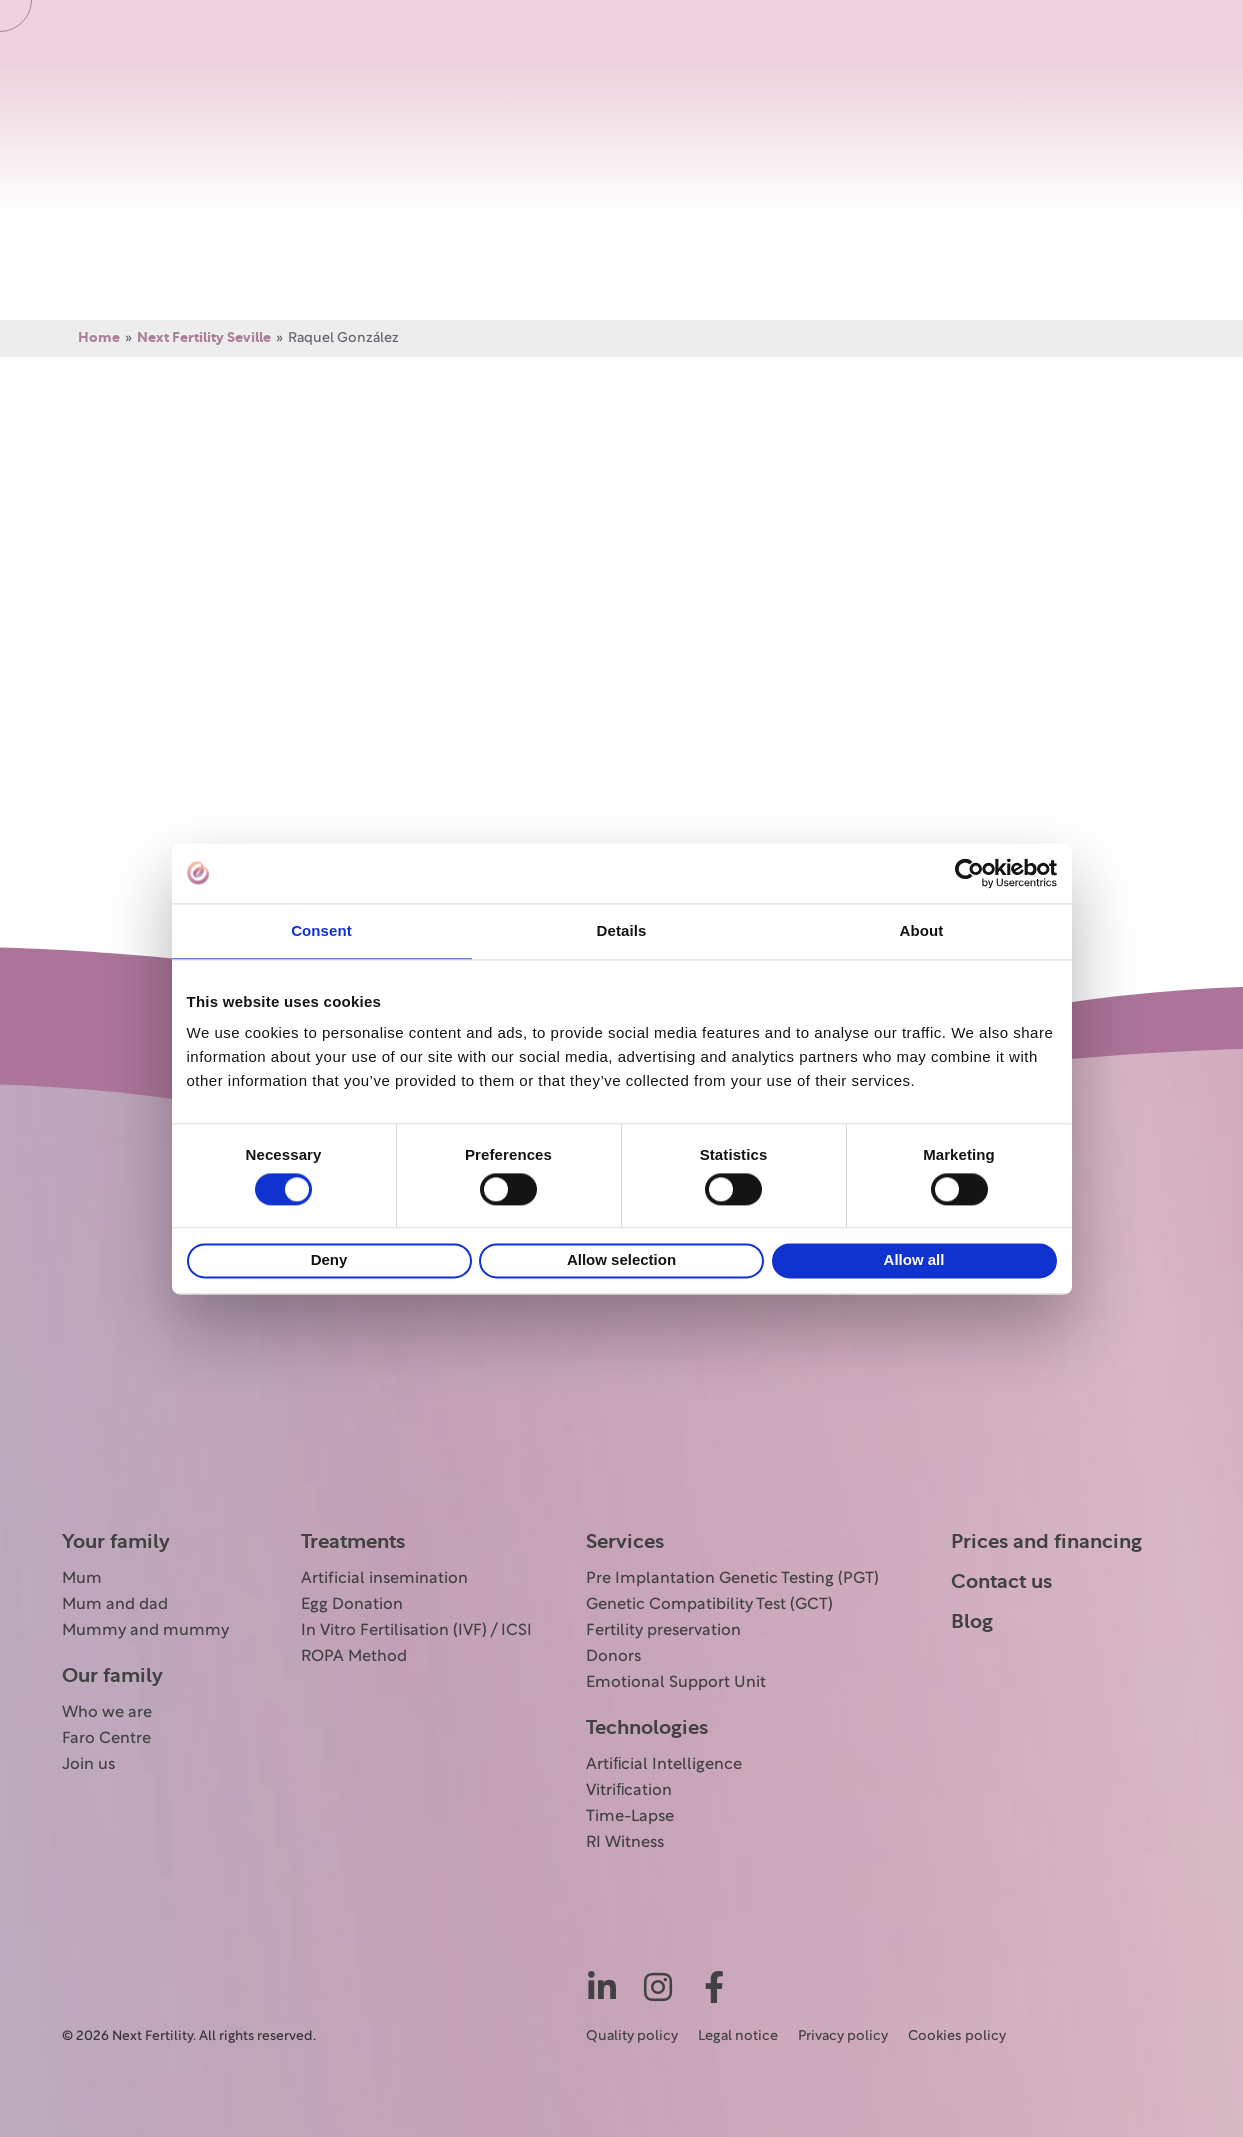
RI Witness (625, 1843)
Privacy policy (843, 2036)
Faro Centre (106, 1739)
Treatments (353, 1542)
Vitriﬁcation (629, 1791)
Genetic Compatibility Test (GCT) (709, 1605)
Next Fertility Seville (204, 338)
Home (99, 338)
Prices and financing (1046, 1542)
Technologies (647, 1728)
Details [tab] (622, 930)
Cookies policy (957, 2036)
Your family (116, 1542)
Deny (329, 1260)
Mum (82, 1579)
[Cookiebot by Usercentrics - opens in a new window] (969, 873)
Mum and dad (115, 1605)
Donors (613, 1657)
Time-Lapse (630, 1817)
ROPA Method (354, 1657)
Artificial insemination (384, 1579)
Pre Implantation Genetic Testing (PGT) (732, 1579)
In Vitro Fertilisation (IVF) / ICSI (416, 1631)
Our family (112, 1676)
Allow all (914, 1260)
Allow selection (621, 1260)
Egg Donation (352, 1605)
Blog (972, 1622)
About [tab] (922, 930)
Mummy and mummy (145, 1631)
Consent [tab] (321, 930)
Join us (88, 1765)
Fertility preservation (663, 1631)
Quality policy (632, 2036)
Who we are (107, 1713)
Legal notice (738, 2036)
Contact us (1001, 1582)
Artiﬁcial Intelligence (664, 1765)
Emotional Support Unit (676, 1683)
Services (625, 1542)
